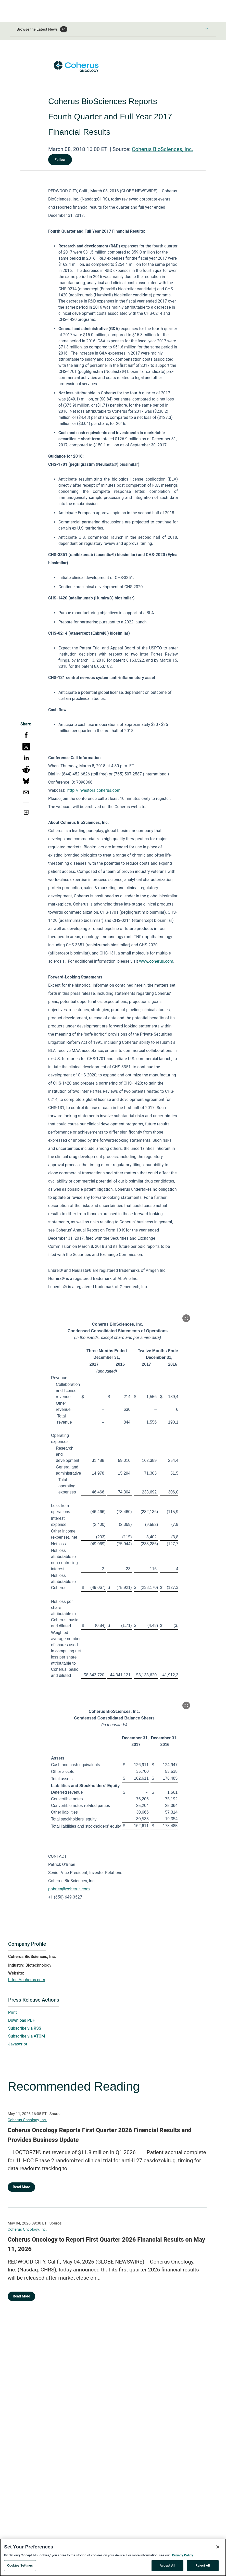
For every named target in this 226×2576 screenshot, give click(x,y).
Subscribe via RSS (24, 2028)
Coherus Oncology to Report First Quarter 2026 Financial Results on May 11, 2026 (106, 2244)
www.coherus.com (156, 961)
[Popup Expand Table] (186, 1318)
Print (12, 2012)
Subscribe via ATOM (26, 2036)
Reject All (202, 2568)
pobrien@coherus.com (69, 1889)
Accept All (167, 2568)
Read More (21, 2187)
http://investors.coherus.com (94, 790)
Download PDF (21, 2020)
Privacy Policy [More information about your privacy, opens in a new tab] (182, 2558)
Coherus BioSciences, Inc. (162, 149)
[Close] (217, 2549)
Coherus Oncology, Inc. (27, 2120)
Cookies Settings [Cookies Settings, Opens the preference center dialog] (20, 2568)
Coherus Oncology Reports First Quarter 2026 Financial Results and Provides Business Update (100, 2135)
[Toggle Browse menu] (207, 28)
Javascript (17, 2044)
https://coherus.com (26, 1979)
